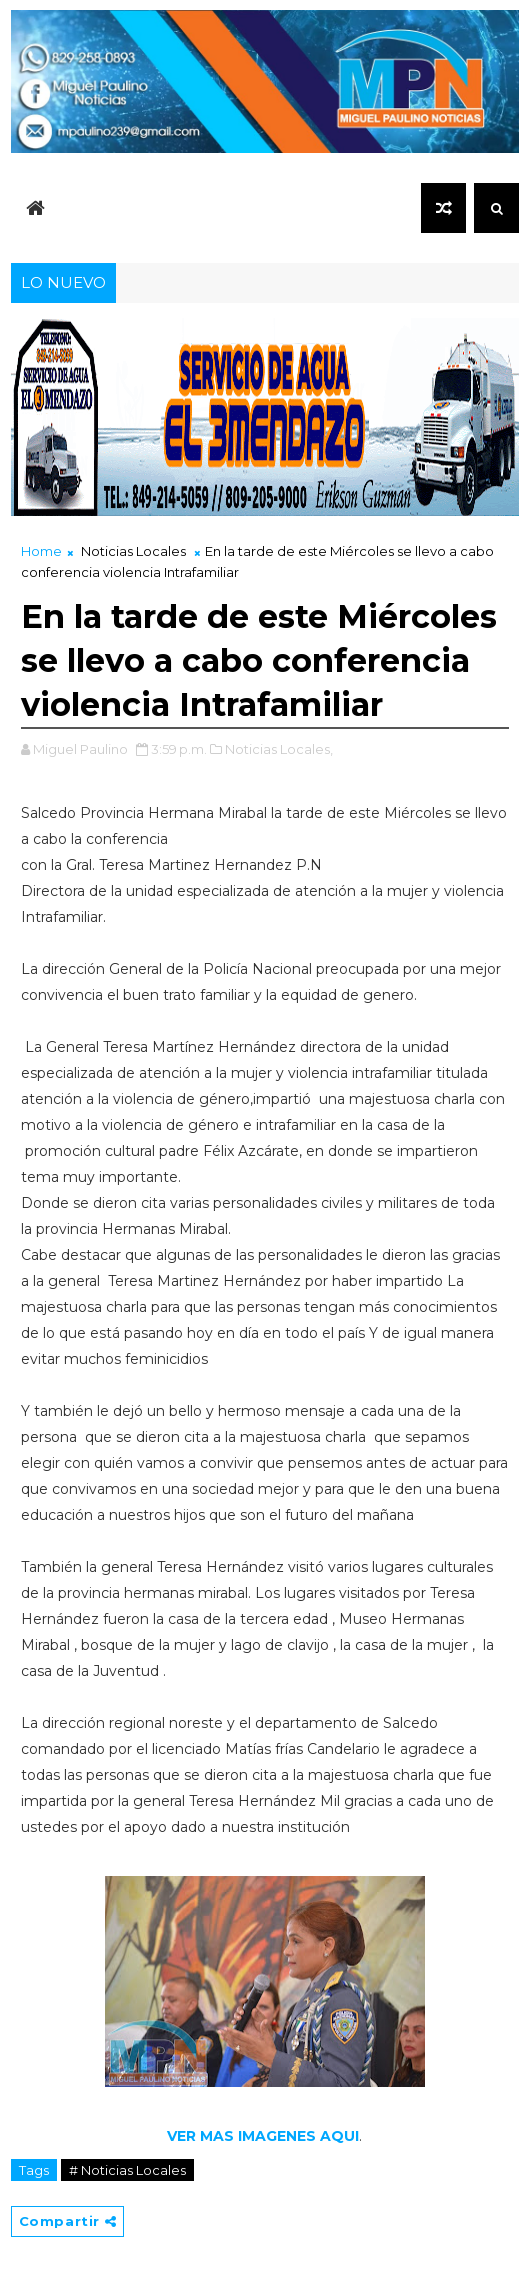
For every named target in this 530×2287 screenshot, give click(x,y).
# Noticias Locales (127, 2170)
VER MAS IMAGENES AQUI (263, 2136)
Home (41, 551)
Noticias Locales (133, 551)
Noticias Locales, (279, 749)
